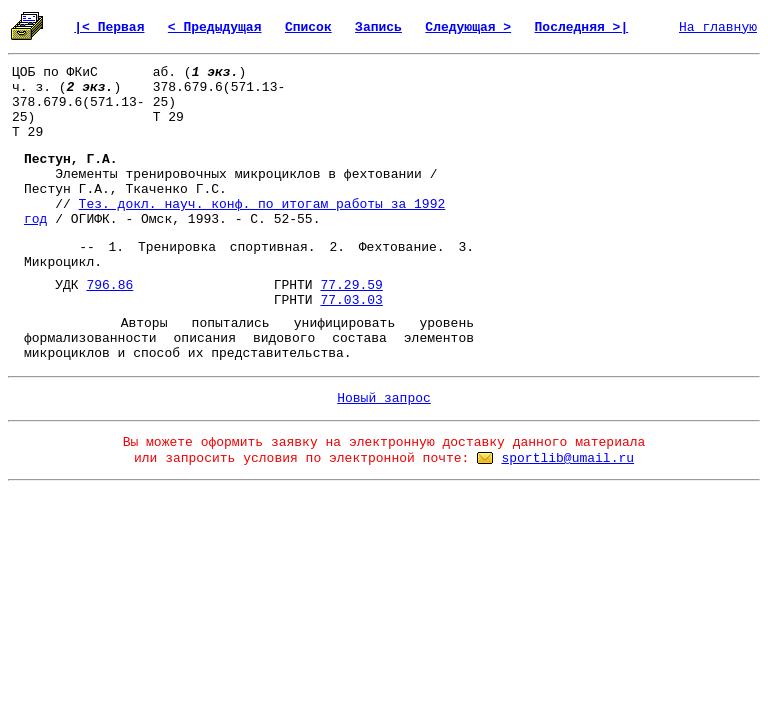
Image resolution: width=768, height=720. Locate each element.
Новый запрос (384, 398)
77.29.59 (351, 285)
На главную (718, 27)
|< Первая (109, 27)
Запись (378, 27)
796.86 (109, 285)
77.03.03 (351, 300)
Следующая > (468, 27)
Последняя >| (582, 27)
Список (308, 27)
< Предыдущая (215, 27)
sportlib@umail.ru (567, 458)
